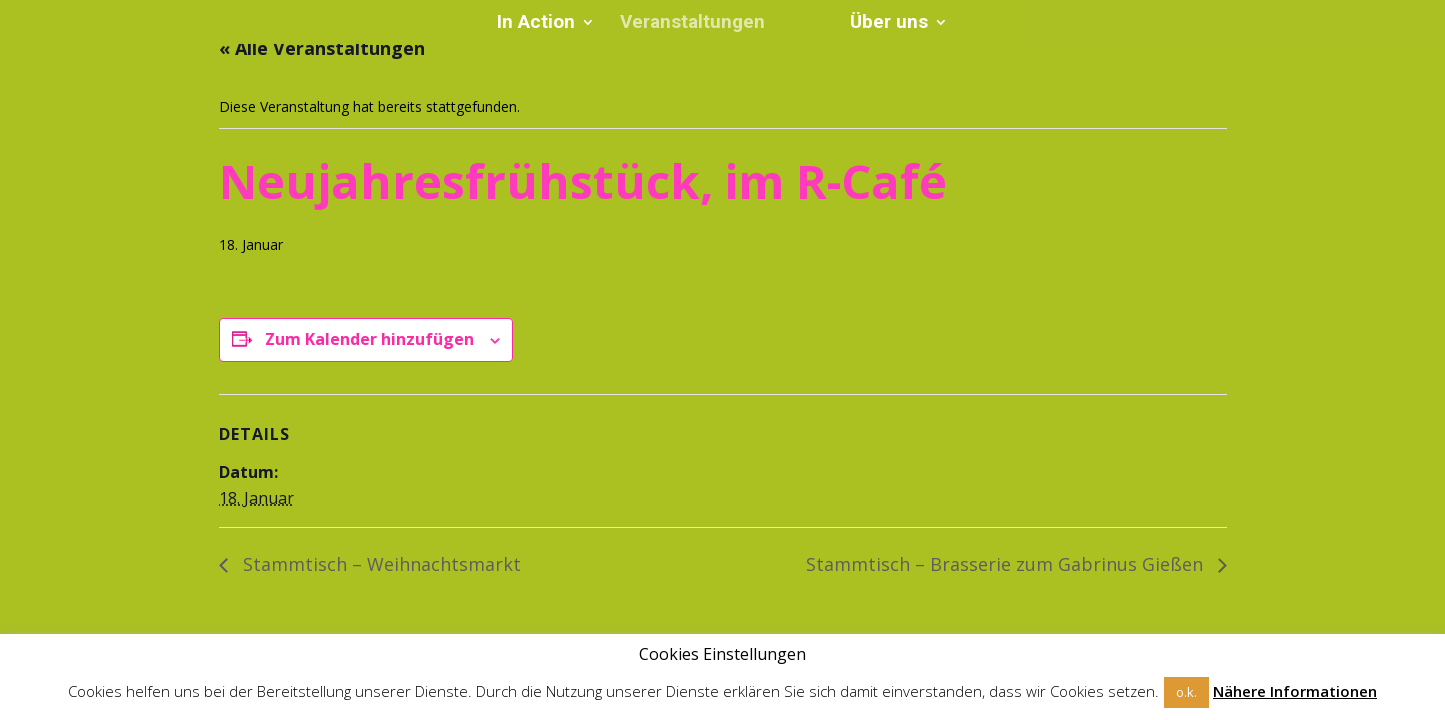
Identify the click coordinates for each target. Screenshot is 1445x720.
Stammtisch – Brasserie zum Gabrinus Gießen (1007, 564)
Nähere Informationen (1295, 691)
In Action (543, 24)
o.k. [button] (1186, 692)
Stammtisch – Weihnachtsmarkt (379, 564)
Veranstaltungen (699, 24)
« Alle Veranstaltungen (322, 48)
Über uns (882, 24)
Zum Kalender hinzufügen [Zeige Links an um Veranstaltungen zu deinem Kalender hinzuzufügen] (369, 339)
